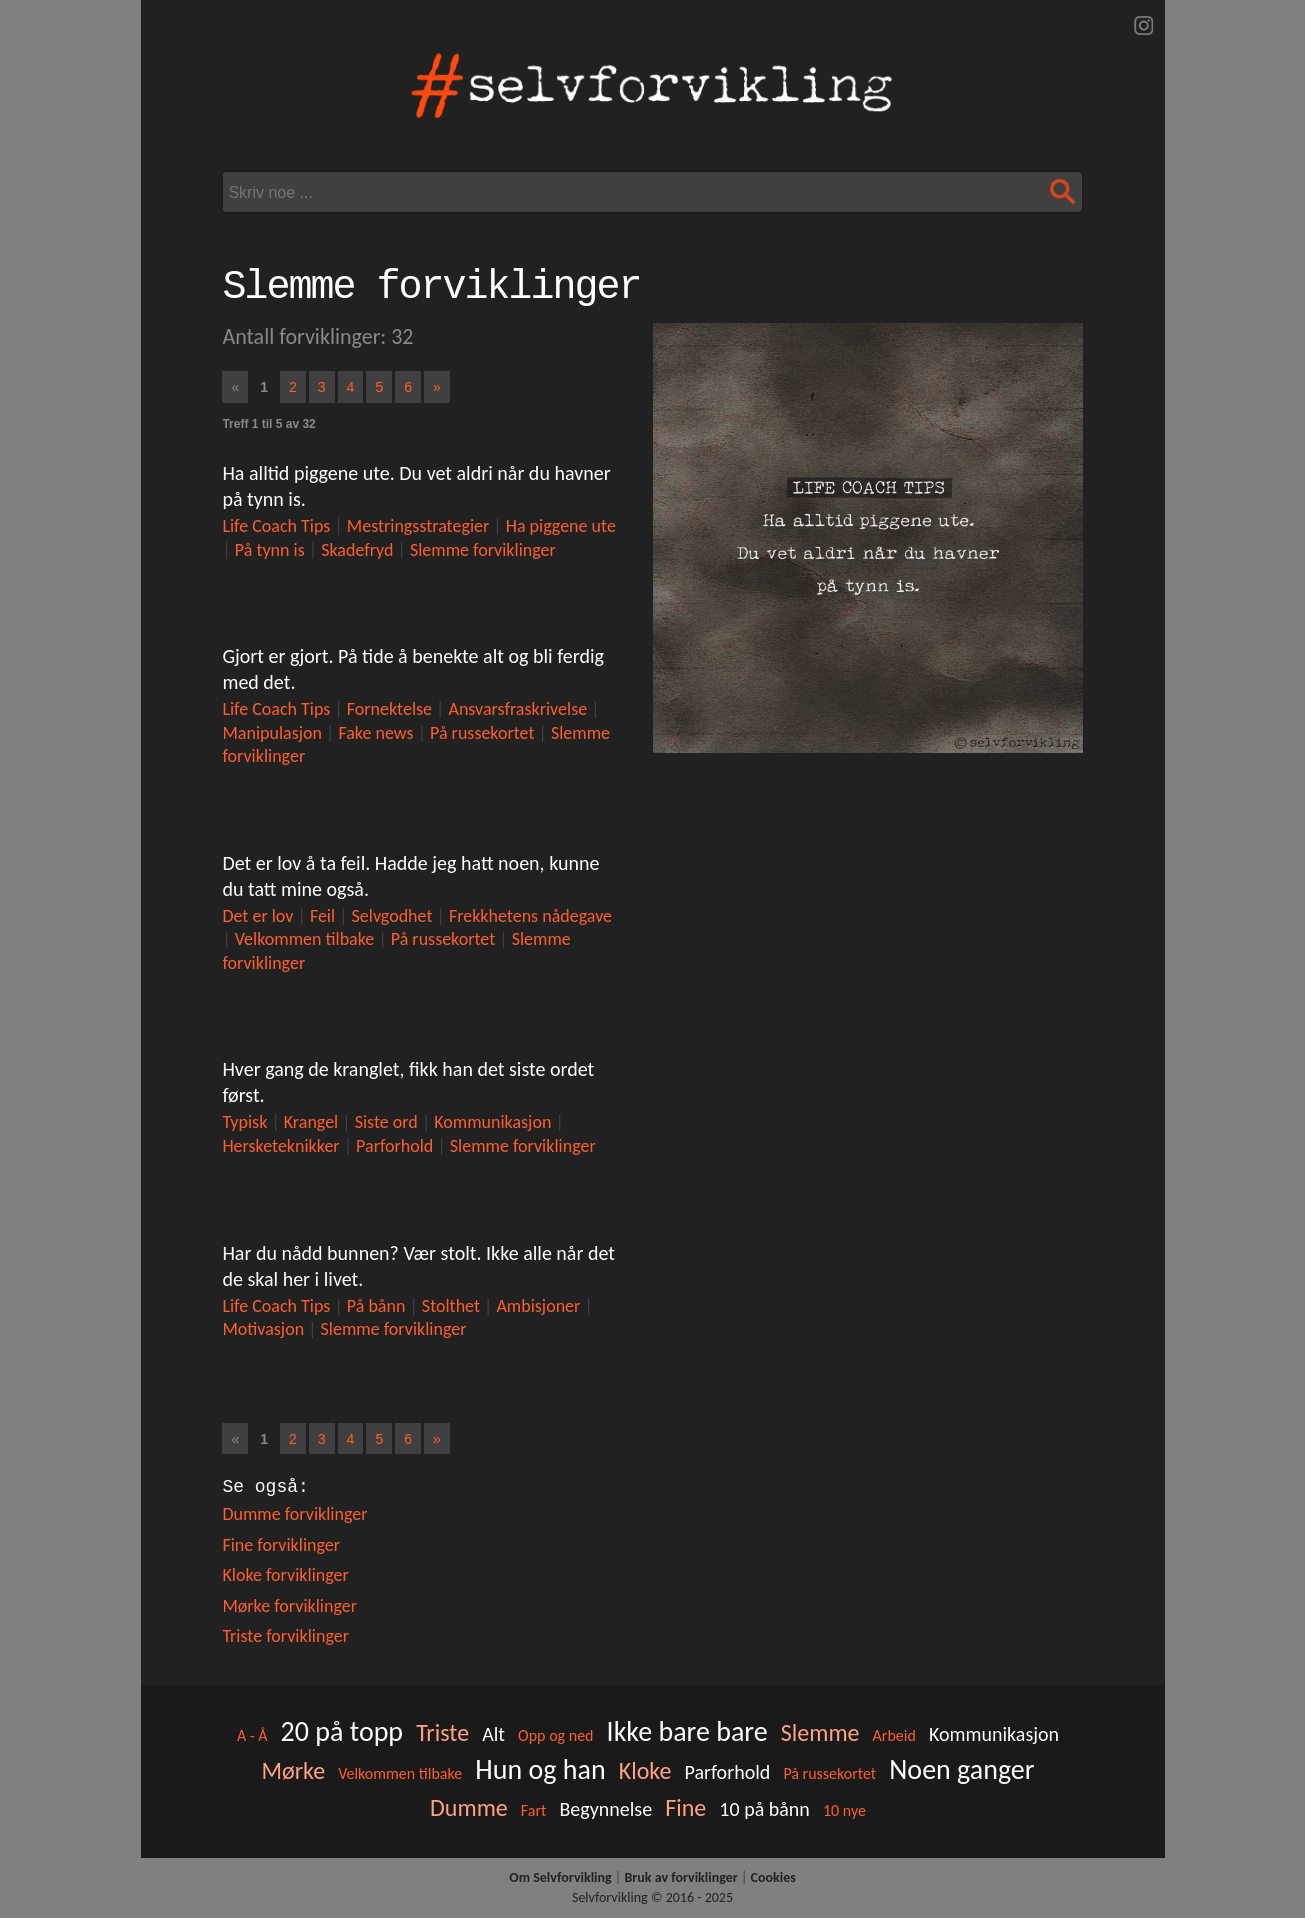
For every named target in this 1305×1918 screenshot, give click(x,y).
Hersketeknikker (280, 1146)
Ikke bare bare (687, 1731)
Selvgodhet (392, 916)
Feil (322, 916)
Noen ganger (961, 1769)
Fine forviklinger (281, 1545)
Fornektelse (389, 709)
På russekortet (482, 733)
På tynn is (270, 550)
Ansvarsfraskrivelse (517, 709)
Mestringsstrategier (418, 526)
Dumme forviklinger (294, 1514)
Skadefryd (357, 550)
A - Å (252, 1735)
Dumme (469, 1807)
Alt (493, 1734)
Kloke (645, 1770)
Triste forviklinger (285, 1636)
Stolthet (451, 1306)
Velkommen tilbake (305, 939)
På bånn (376, 1306)
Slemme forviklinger (483, 550)
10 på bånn (764, 1809)
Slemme (820, 1732)
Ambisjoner (538, 1306)
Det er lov (257, 916)
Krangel (311, 1122)
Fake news (375, 733)
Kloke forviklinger (285, 1575)
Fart (534, 1810)
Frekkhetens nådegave (530, 916)
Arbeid (894, 1735)
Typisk (244, 1122)
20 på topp (342, 1731)
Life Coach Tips (276, 526)
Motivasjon (263, 1329)
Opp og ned (555, 1735)
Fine (685, 1807)
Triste (442, 1732)
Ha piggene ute (561, 526)
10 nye (844, 1810)
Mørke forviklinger (289, 1606)
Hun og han (540, 1769)
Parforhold (394, 1146)
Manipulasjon (272, 733)
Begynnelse (605, 1809)
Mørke (293, 1770)
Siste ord (386, 1122)
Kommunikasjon (492, 1122)
